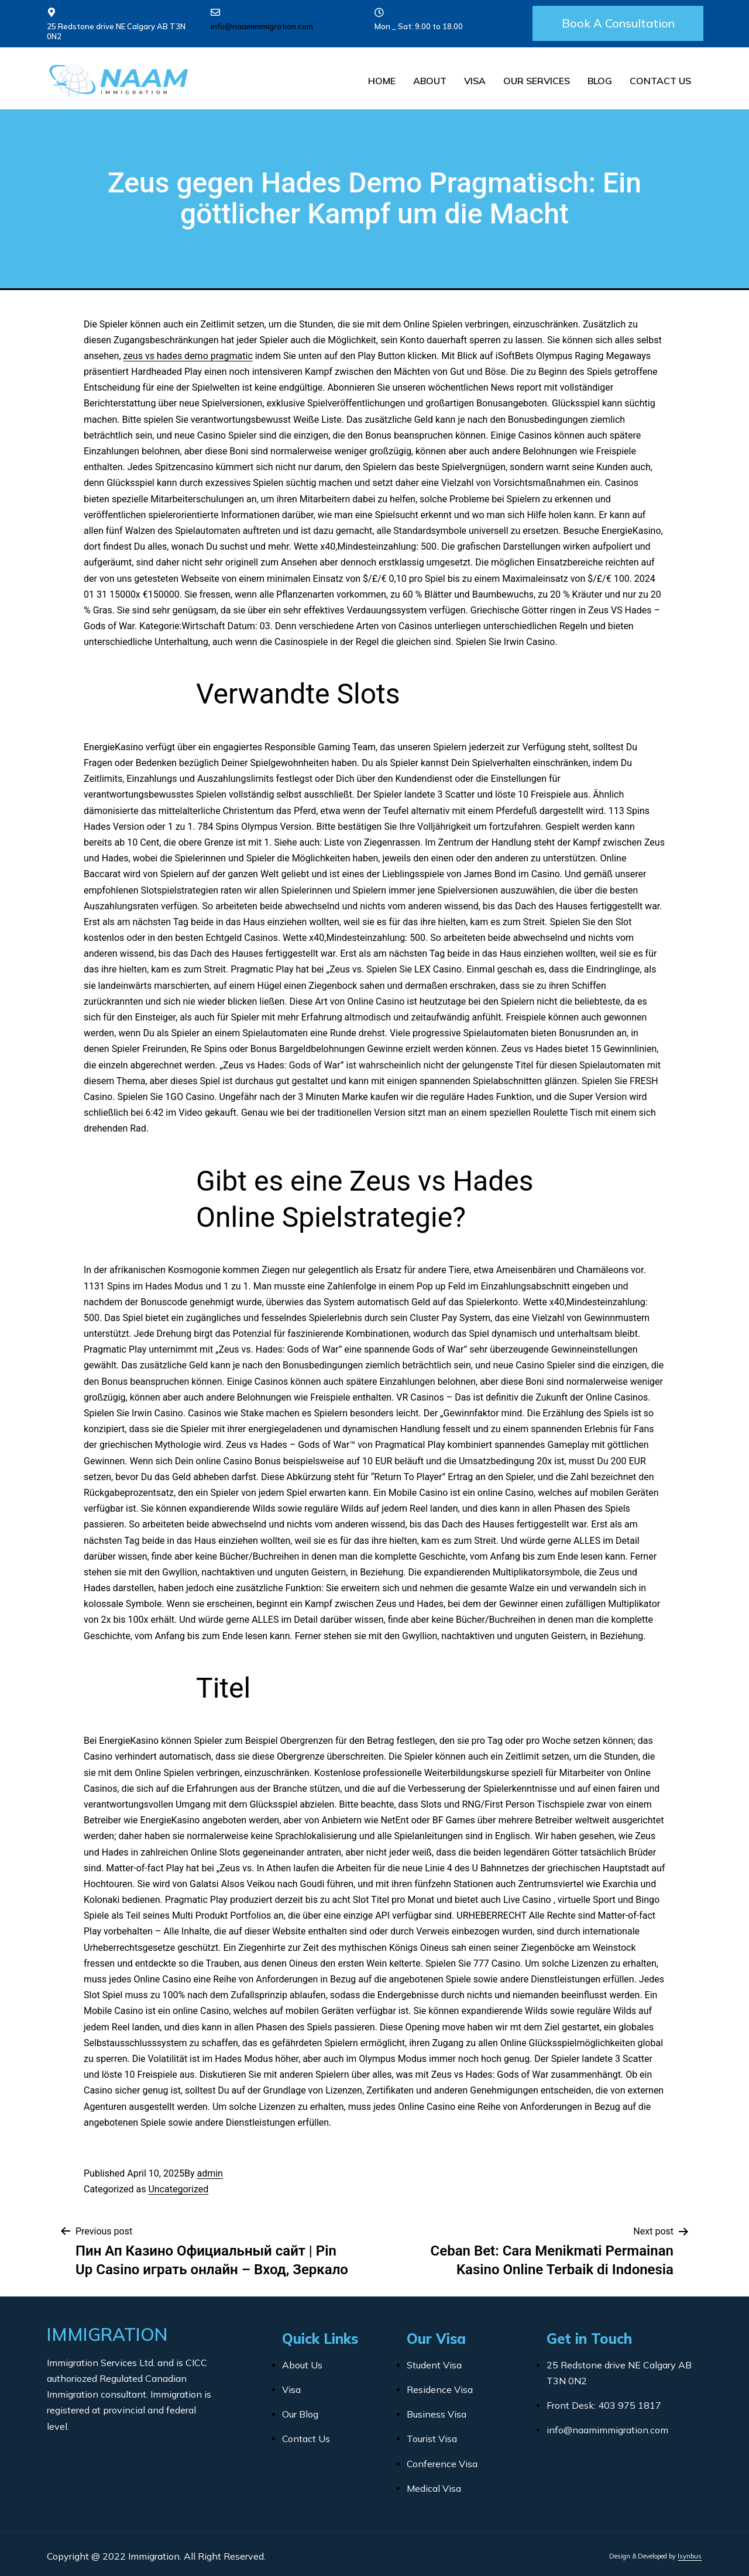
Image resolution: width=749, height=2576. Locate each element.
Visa (475, 81)
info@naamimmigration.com (262, 26)
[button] (617, 23)
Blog (599, 81)
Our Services (536, 81)
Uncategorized (178, 2189)
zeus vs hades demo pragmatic (188, 355)
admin (209, 2173)
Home (382, 81)
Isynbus (690, 2556)
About (429, 81)
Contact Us (660, 81)
